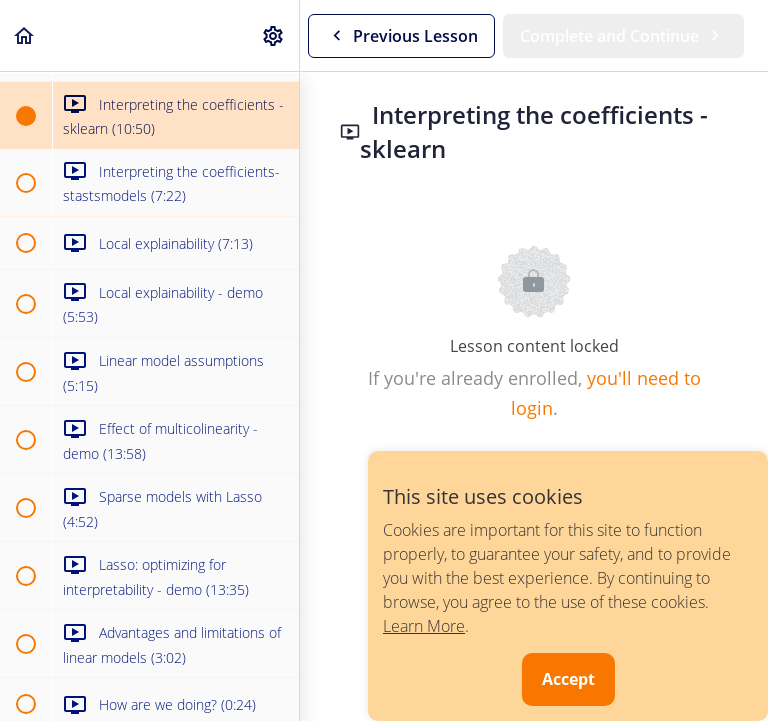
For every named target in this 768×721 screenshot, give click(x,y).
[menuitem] (274, 35)
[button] (25, 35)
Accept (568, 679)
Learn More (424, 626)
